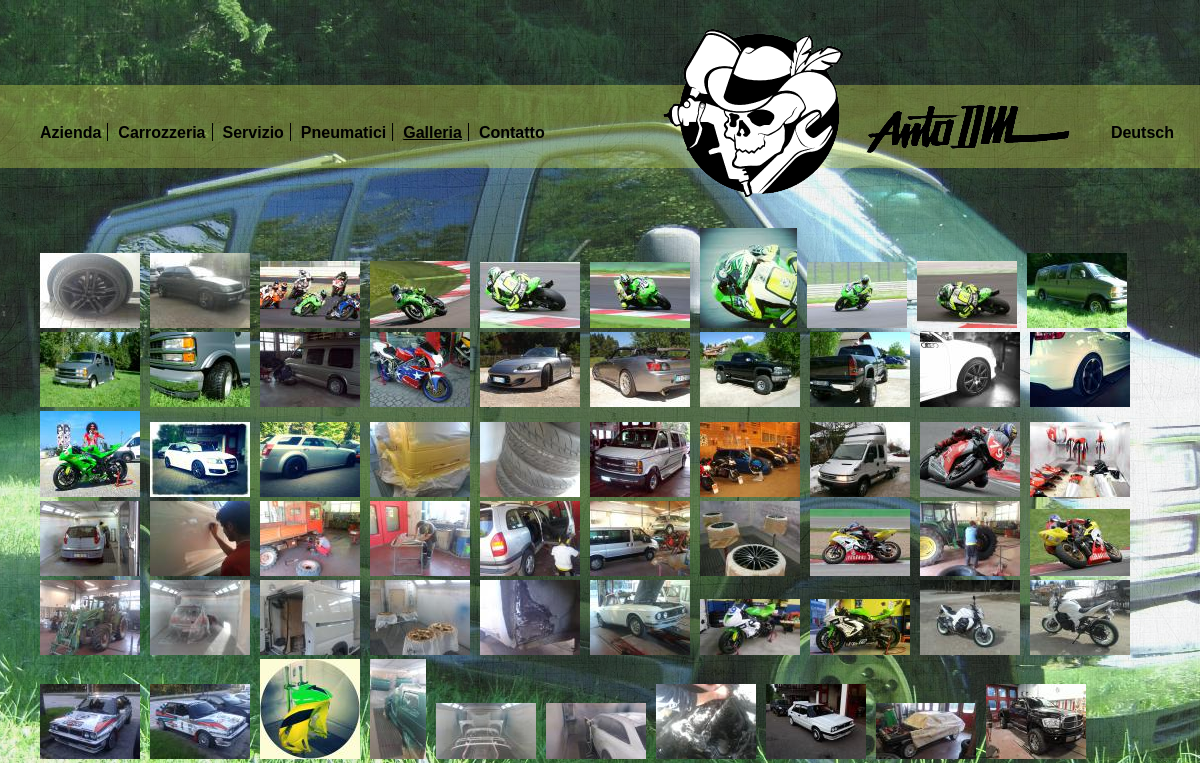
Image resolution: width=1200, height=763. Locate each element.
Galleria (432, 132)
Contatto (512, 132)
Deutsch (1142, 132)
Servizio (253, 132)
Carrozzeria (161, 132)
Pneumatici (343, 132)
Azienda (70, 132)
